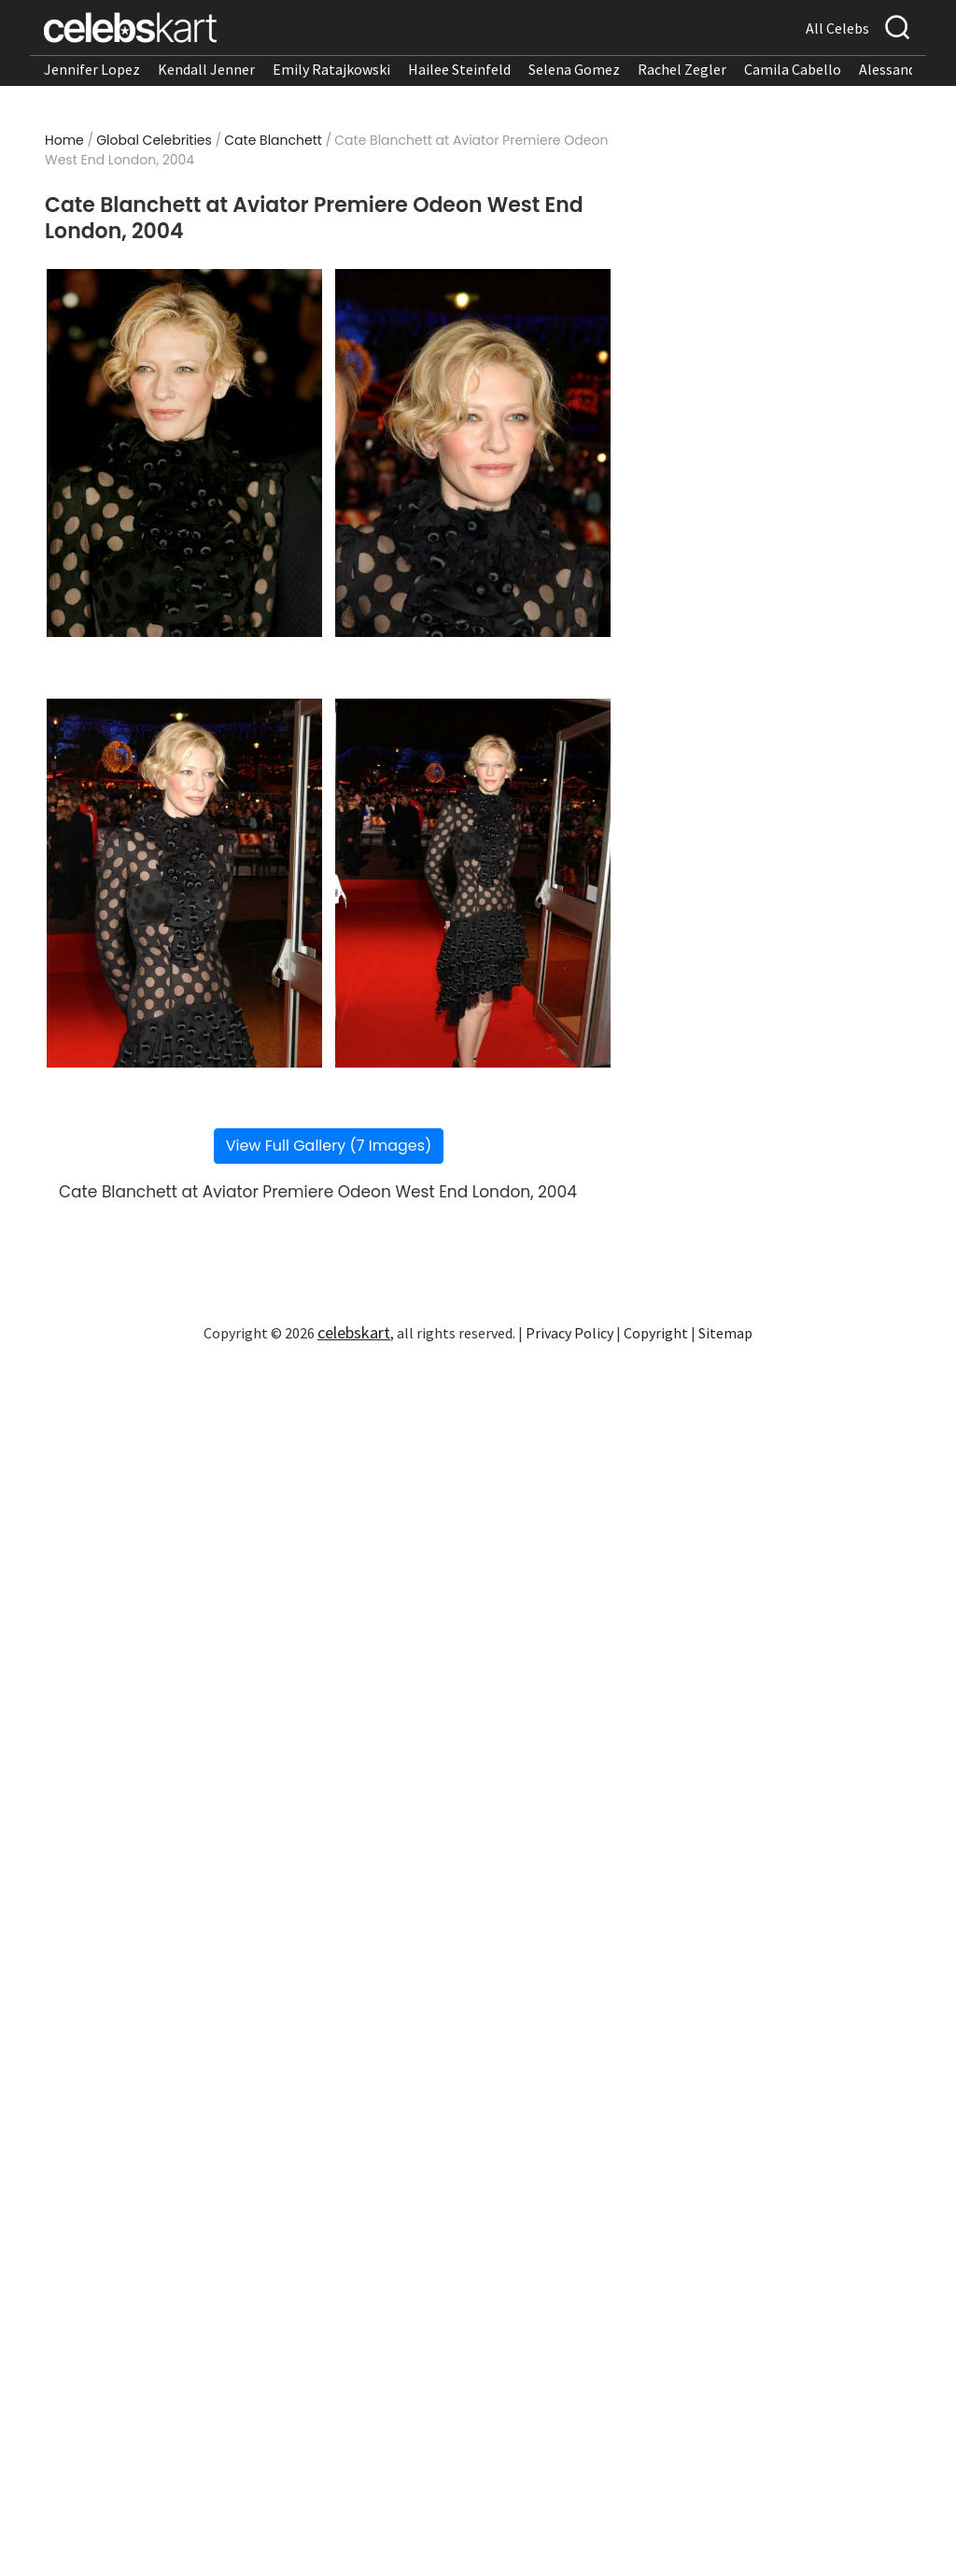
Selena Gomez (574, 69)
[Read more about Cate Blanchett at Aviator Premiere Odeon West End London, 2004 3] (185, 883)
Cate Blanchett (273, 140)
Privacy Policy (569, 1332)
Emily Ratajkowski (331, 69)
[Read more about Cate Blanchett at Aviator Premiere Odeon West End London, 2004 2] (473, 453)
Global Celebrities (154, 140)
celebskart (353, 1332)
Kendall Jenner (206, 69)
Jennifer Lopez (92, 69)
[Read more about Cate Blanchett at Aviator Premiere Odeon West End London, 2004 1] (185, 453)
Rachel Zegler (682, 69)
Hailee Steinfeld (459, 69)
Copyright (656, 1332)
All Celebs (837, 28)
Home (64, 140)
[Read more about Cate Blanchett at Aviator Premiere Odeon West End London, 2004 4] (473, 883)
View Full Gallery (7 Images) (329, 1145)
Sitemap (725, 1332)
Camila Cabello (792, 69)
